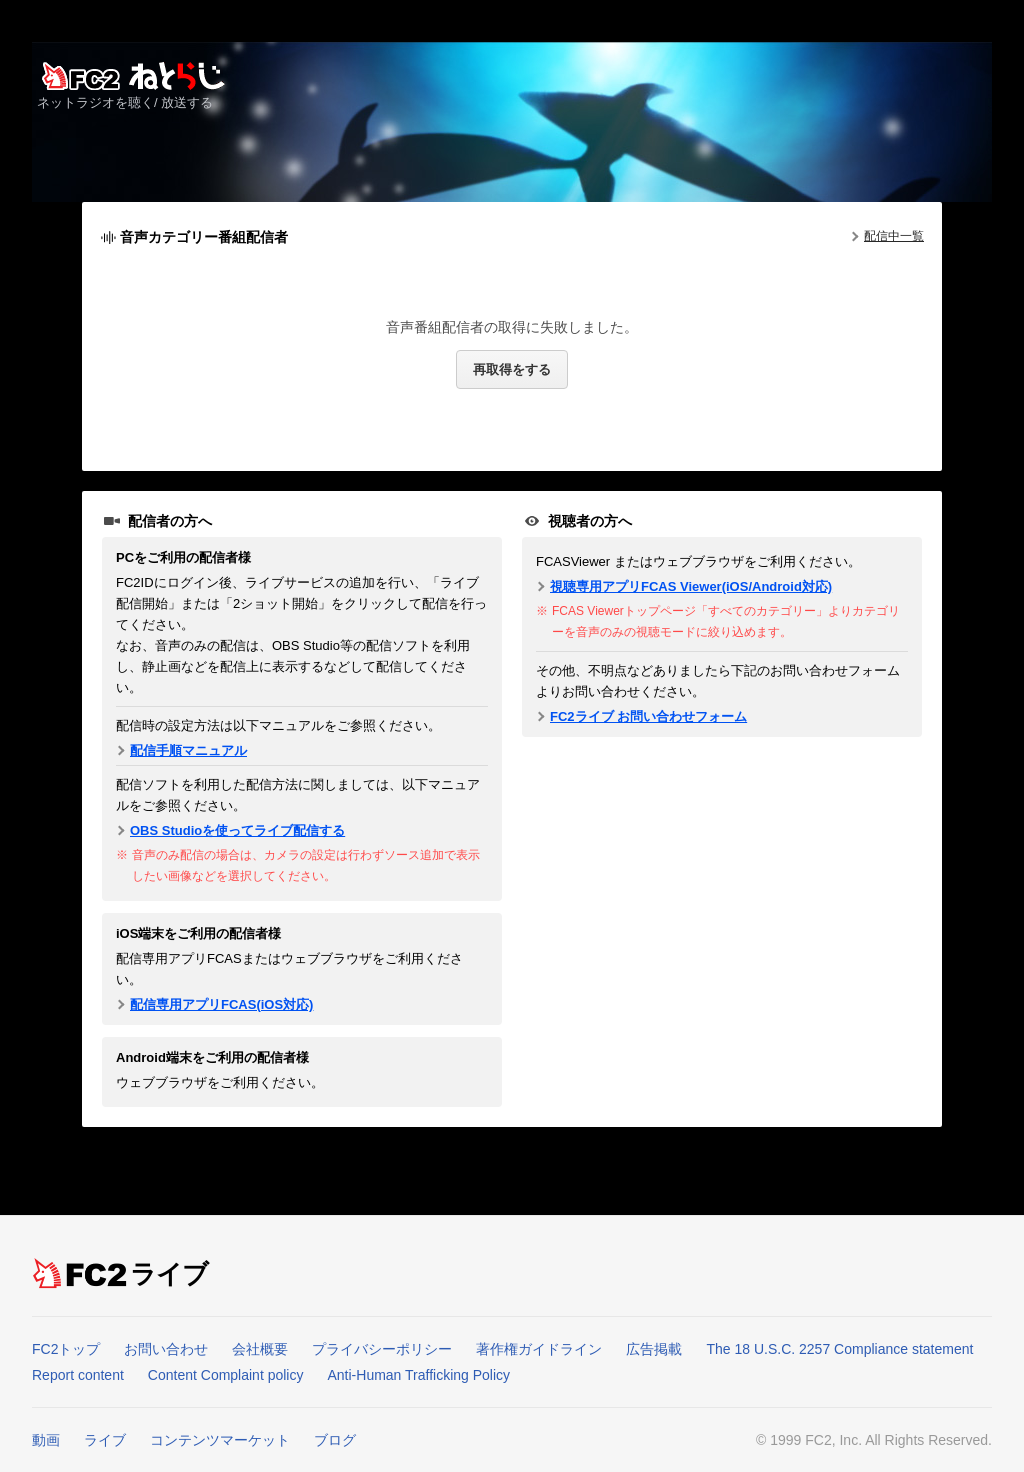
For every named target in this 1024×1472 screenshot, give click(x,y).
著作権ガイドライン (539, 1349)
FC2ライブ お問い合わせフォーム (648, 716)
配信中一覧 (894, 236)
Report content (78, 1375)
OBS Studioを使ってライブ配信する (237, 830)
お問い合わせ (166, 1349)
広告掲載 (654, 1349)
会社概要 (260, 1349)
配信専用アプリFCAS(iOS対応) (221, 1004)
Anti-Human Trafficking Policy (418, 1375)
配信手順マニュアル (188, 750)
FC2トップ (66, 1349)
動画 (46, 1440)
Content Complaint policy (226, 1375)
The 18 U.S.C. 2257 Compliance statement (839, 1349)
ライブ (170, 1274)
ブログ (335, 1440)
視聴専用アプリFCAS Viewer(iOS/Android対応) (691, 586)
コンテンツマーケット (220, 1440)
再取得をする (512, 369)
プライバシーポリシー (382, 1349)
